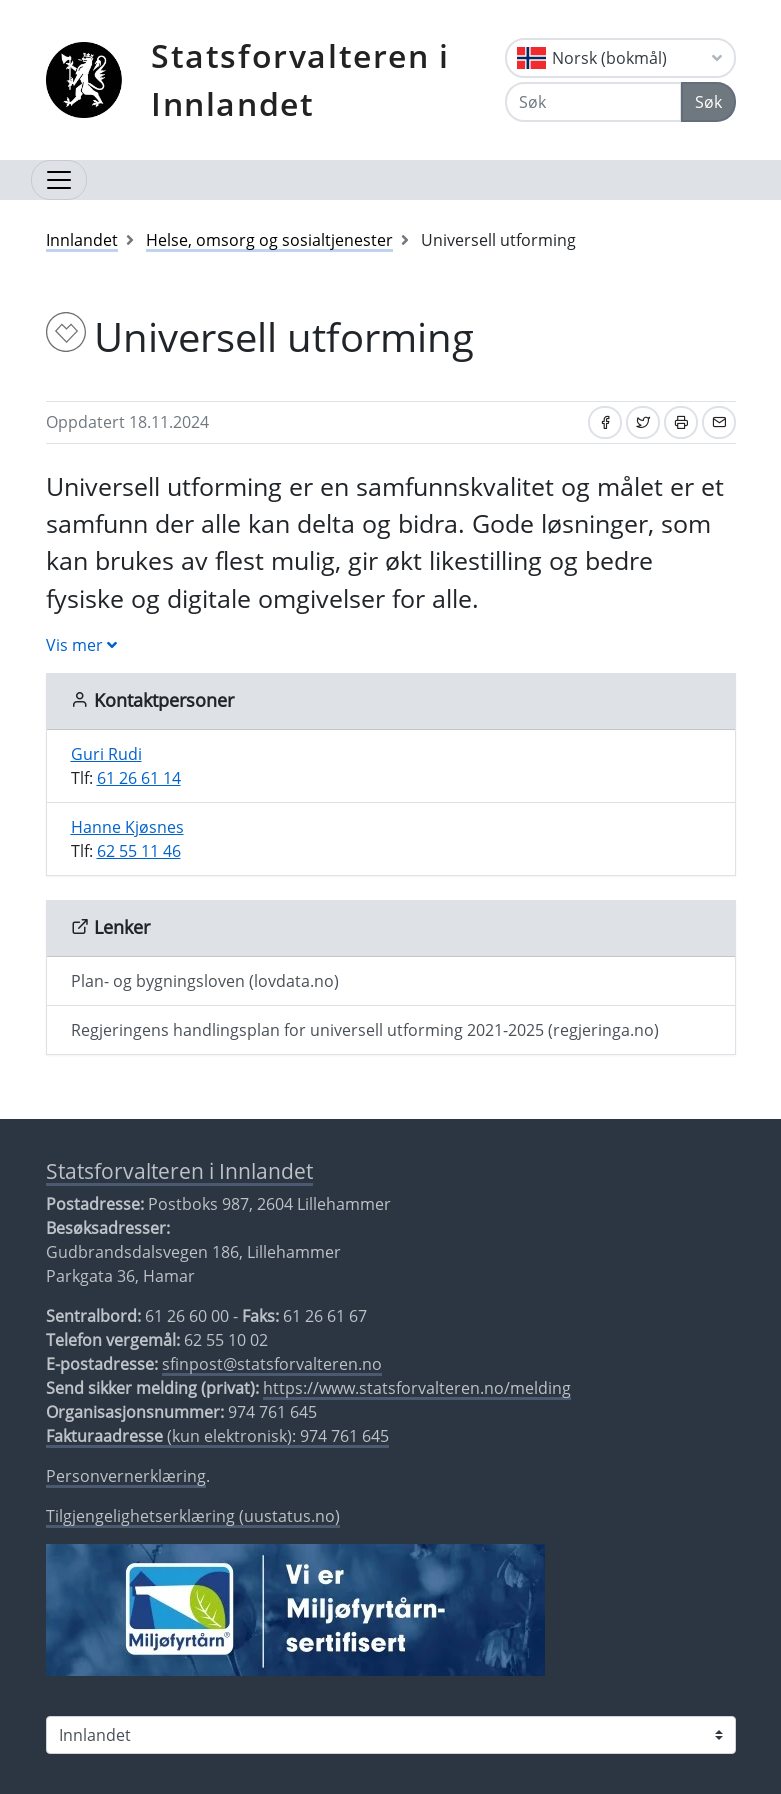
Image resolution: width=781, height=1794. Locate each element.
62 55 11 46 (139, 851)
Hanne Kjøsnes (127, 827)
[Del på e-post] (719, 422)
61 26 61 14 (139, 778)
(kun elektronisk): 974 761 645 (217, 1436)
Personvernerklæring (126, 1476)
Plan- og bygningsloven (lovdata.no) (205, 981)
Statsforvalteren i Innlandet (300, 79)
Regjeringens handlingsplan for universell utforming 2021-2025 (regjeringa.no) (365, 1030)
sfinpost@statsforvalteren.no (272, 1364)
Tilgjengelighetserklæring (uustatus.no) (193, 1516)
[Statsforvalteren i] (391, 1735)
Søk (708, 102)
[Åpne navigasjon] (59, 180)
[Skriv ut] (681, 422)
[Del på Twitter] (643, 422)
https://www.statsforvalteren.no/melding (417, 1388)
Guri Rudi (106, 754)
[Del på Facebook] (605, 422)
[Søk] (593, 102)
